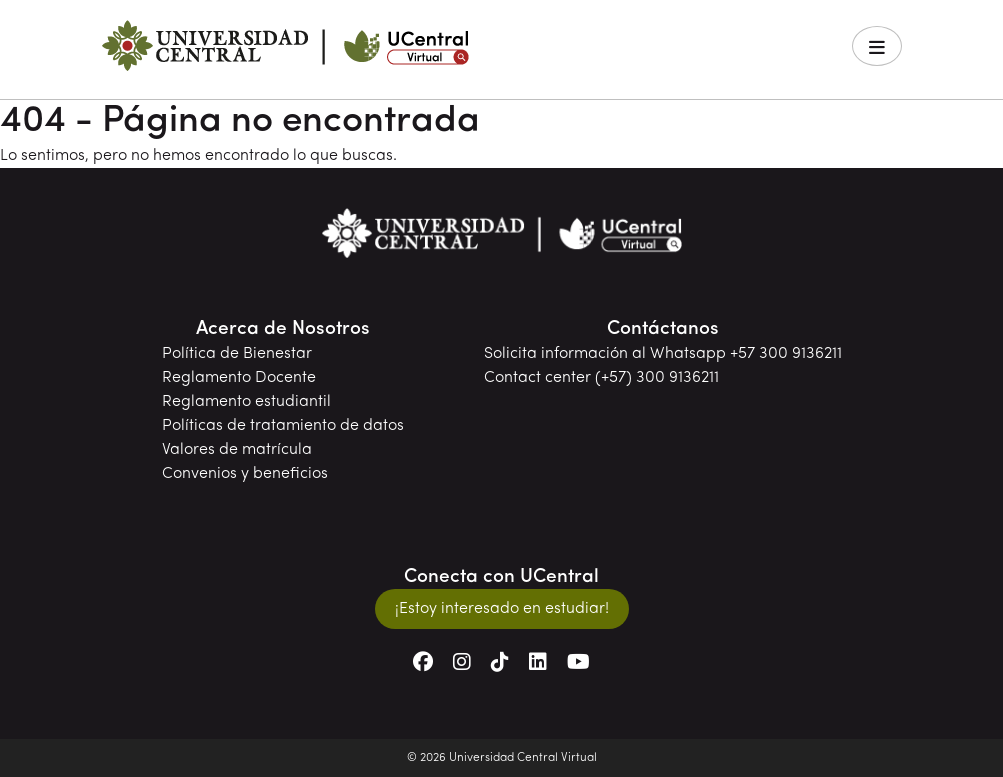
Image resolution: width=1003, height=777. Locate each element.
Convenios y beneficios (245, 474)
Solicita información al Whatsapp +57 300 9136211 (663, 354)
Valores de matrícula (237, 450)
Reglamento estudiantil (246, 402)
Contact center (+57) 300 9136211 (601, 378)
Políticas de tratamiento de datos (283, 426)
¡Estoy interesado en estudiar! (502, 609)
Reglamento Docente (239, 378)
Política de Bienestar (237, 354)
